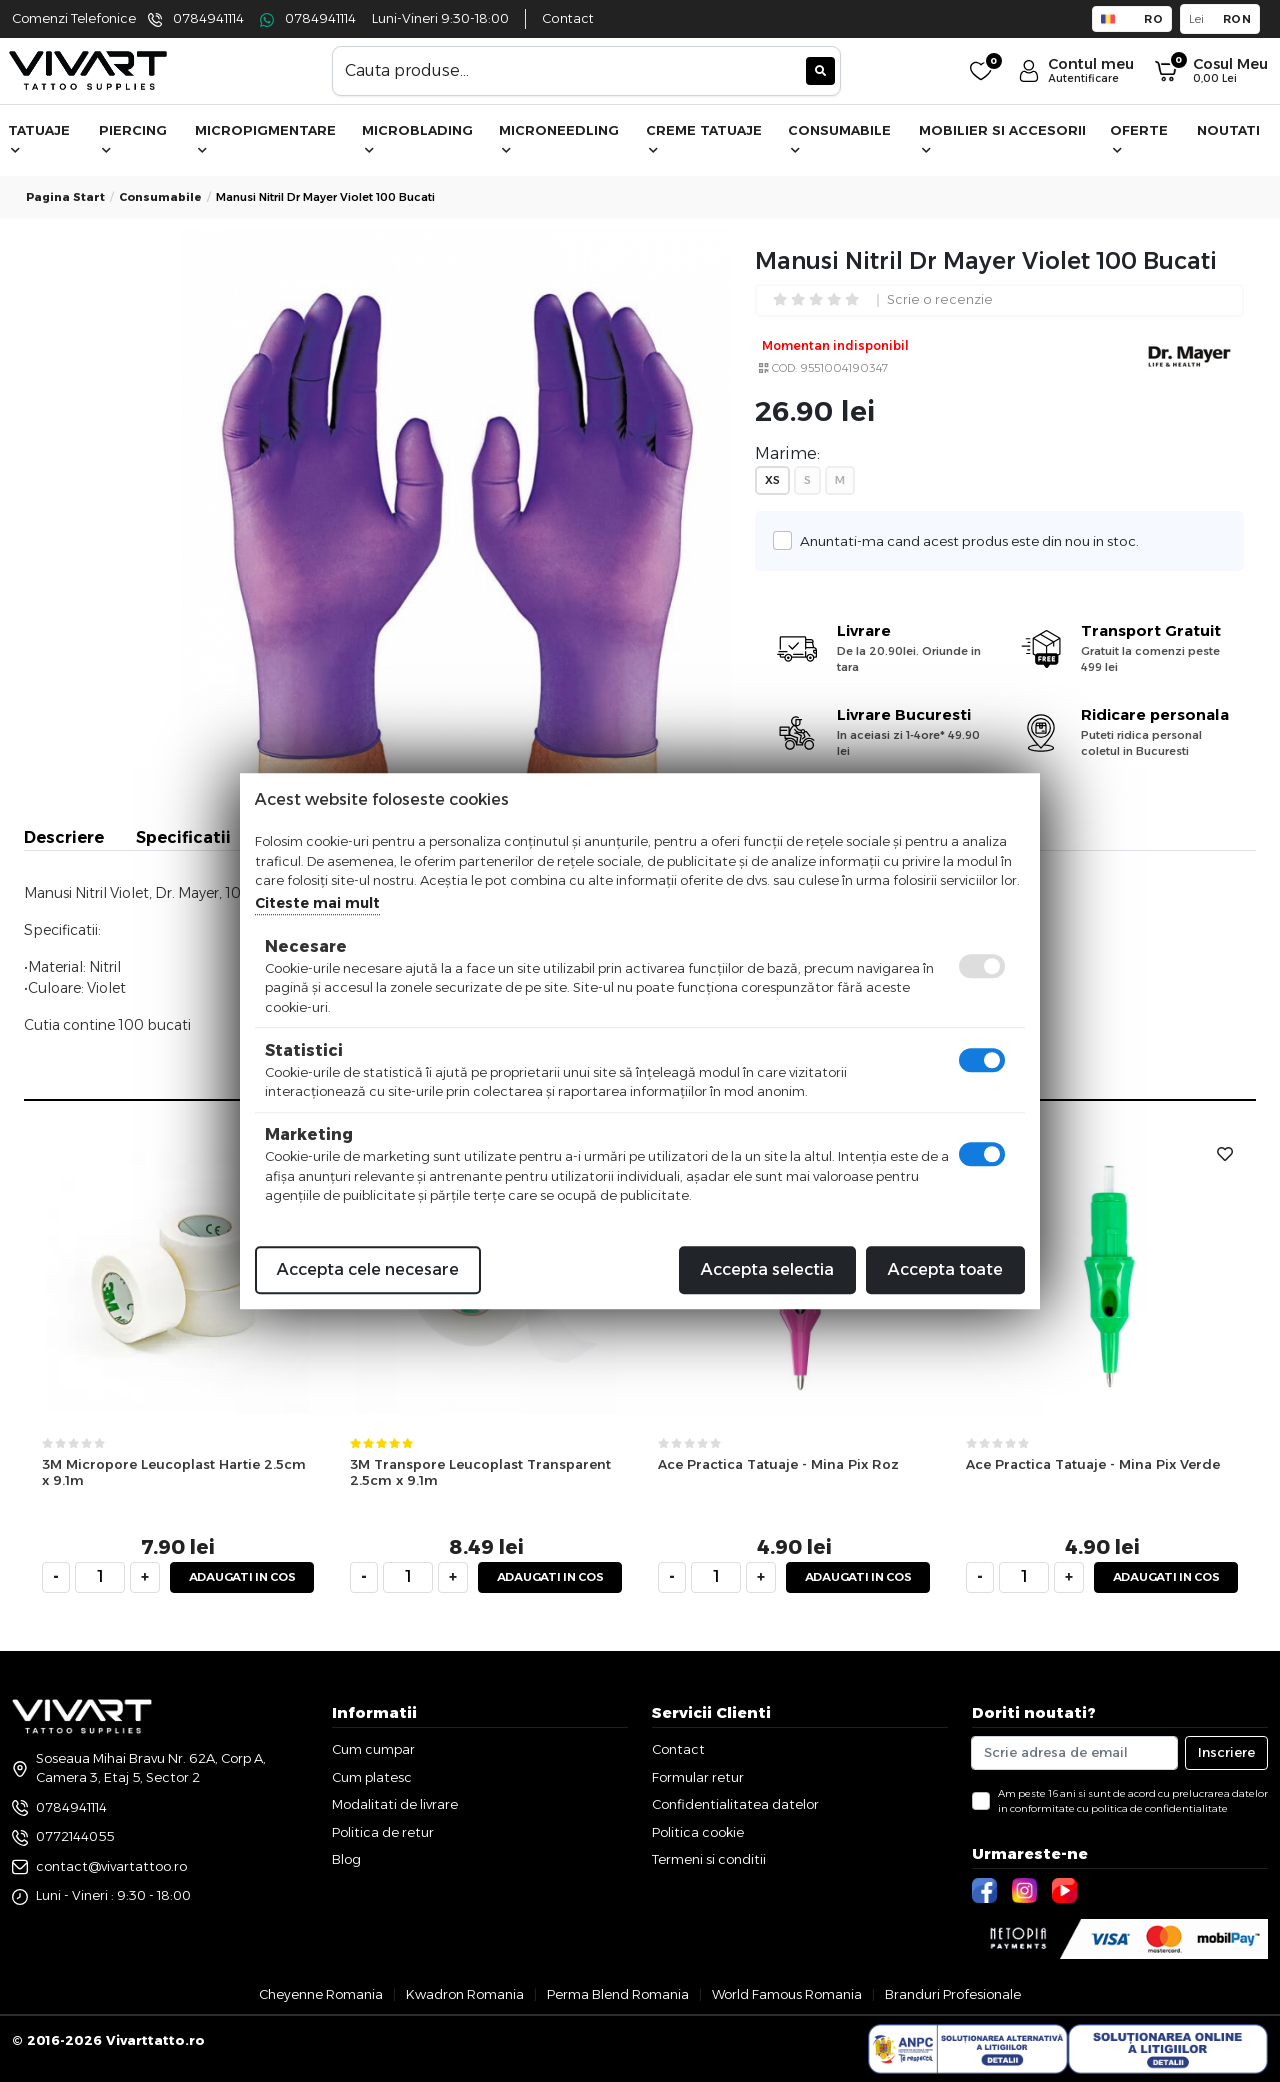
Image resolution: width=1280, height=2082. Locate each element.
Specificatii (183, 837)
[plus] (145, 1577)
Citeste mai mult (317, 903)
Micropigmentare (265, 139)
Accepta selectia (767, 1269)
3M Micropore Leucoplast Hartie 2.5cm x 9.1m (174, 1472)
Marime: (787, 453)
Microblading (417, 139)
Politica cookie (698, 1832)
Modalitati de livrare (395, 1804)
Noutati (1228, 130)
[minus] (56, 1577)
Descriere (64, 837)
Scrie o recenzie (940, 300)
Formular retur (698, 1777)
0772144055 (75, 1836)
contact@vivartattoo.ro (111, 1866)
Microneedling (559, 139)
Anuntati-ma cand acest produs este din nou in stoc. (964, 540)
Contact (568, 18)
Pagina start (65, 197)
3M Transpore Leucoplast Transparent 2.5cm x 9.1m (480, 1472)
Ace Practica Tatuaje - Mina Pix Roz (778, 1464)
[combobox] (586, 71)
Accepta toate (945, 1269)
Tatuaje (39, 139)
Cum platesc (372, 1777)
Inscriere (1226, 1752)
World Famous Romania (787, 1994)
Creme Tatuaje (704, 139)
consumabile (160, 197)
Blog (346, 1859)
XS (772, 480)
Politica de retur (383, 1832)
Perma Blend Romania (618, 1994)
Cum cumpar (373, 1749)
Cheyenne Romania (321, 1994)
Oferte (1139, 139)
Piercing (133, 139)
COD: (784, 368)
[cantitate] (100, 1577)
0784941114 (208, 18)
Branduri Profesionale (953, 1994)
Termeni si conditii (709, 1859)
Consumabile (839, 139)
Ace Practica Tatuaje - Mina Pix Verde (1093, 1464)
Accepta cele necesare (368, 1269)
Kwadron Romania (465, 1994)
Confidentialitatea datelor (735, 1804)
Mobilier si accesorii (1002, 139)
